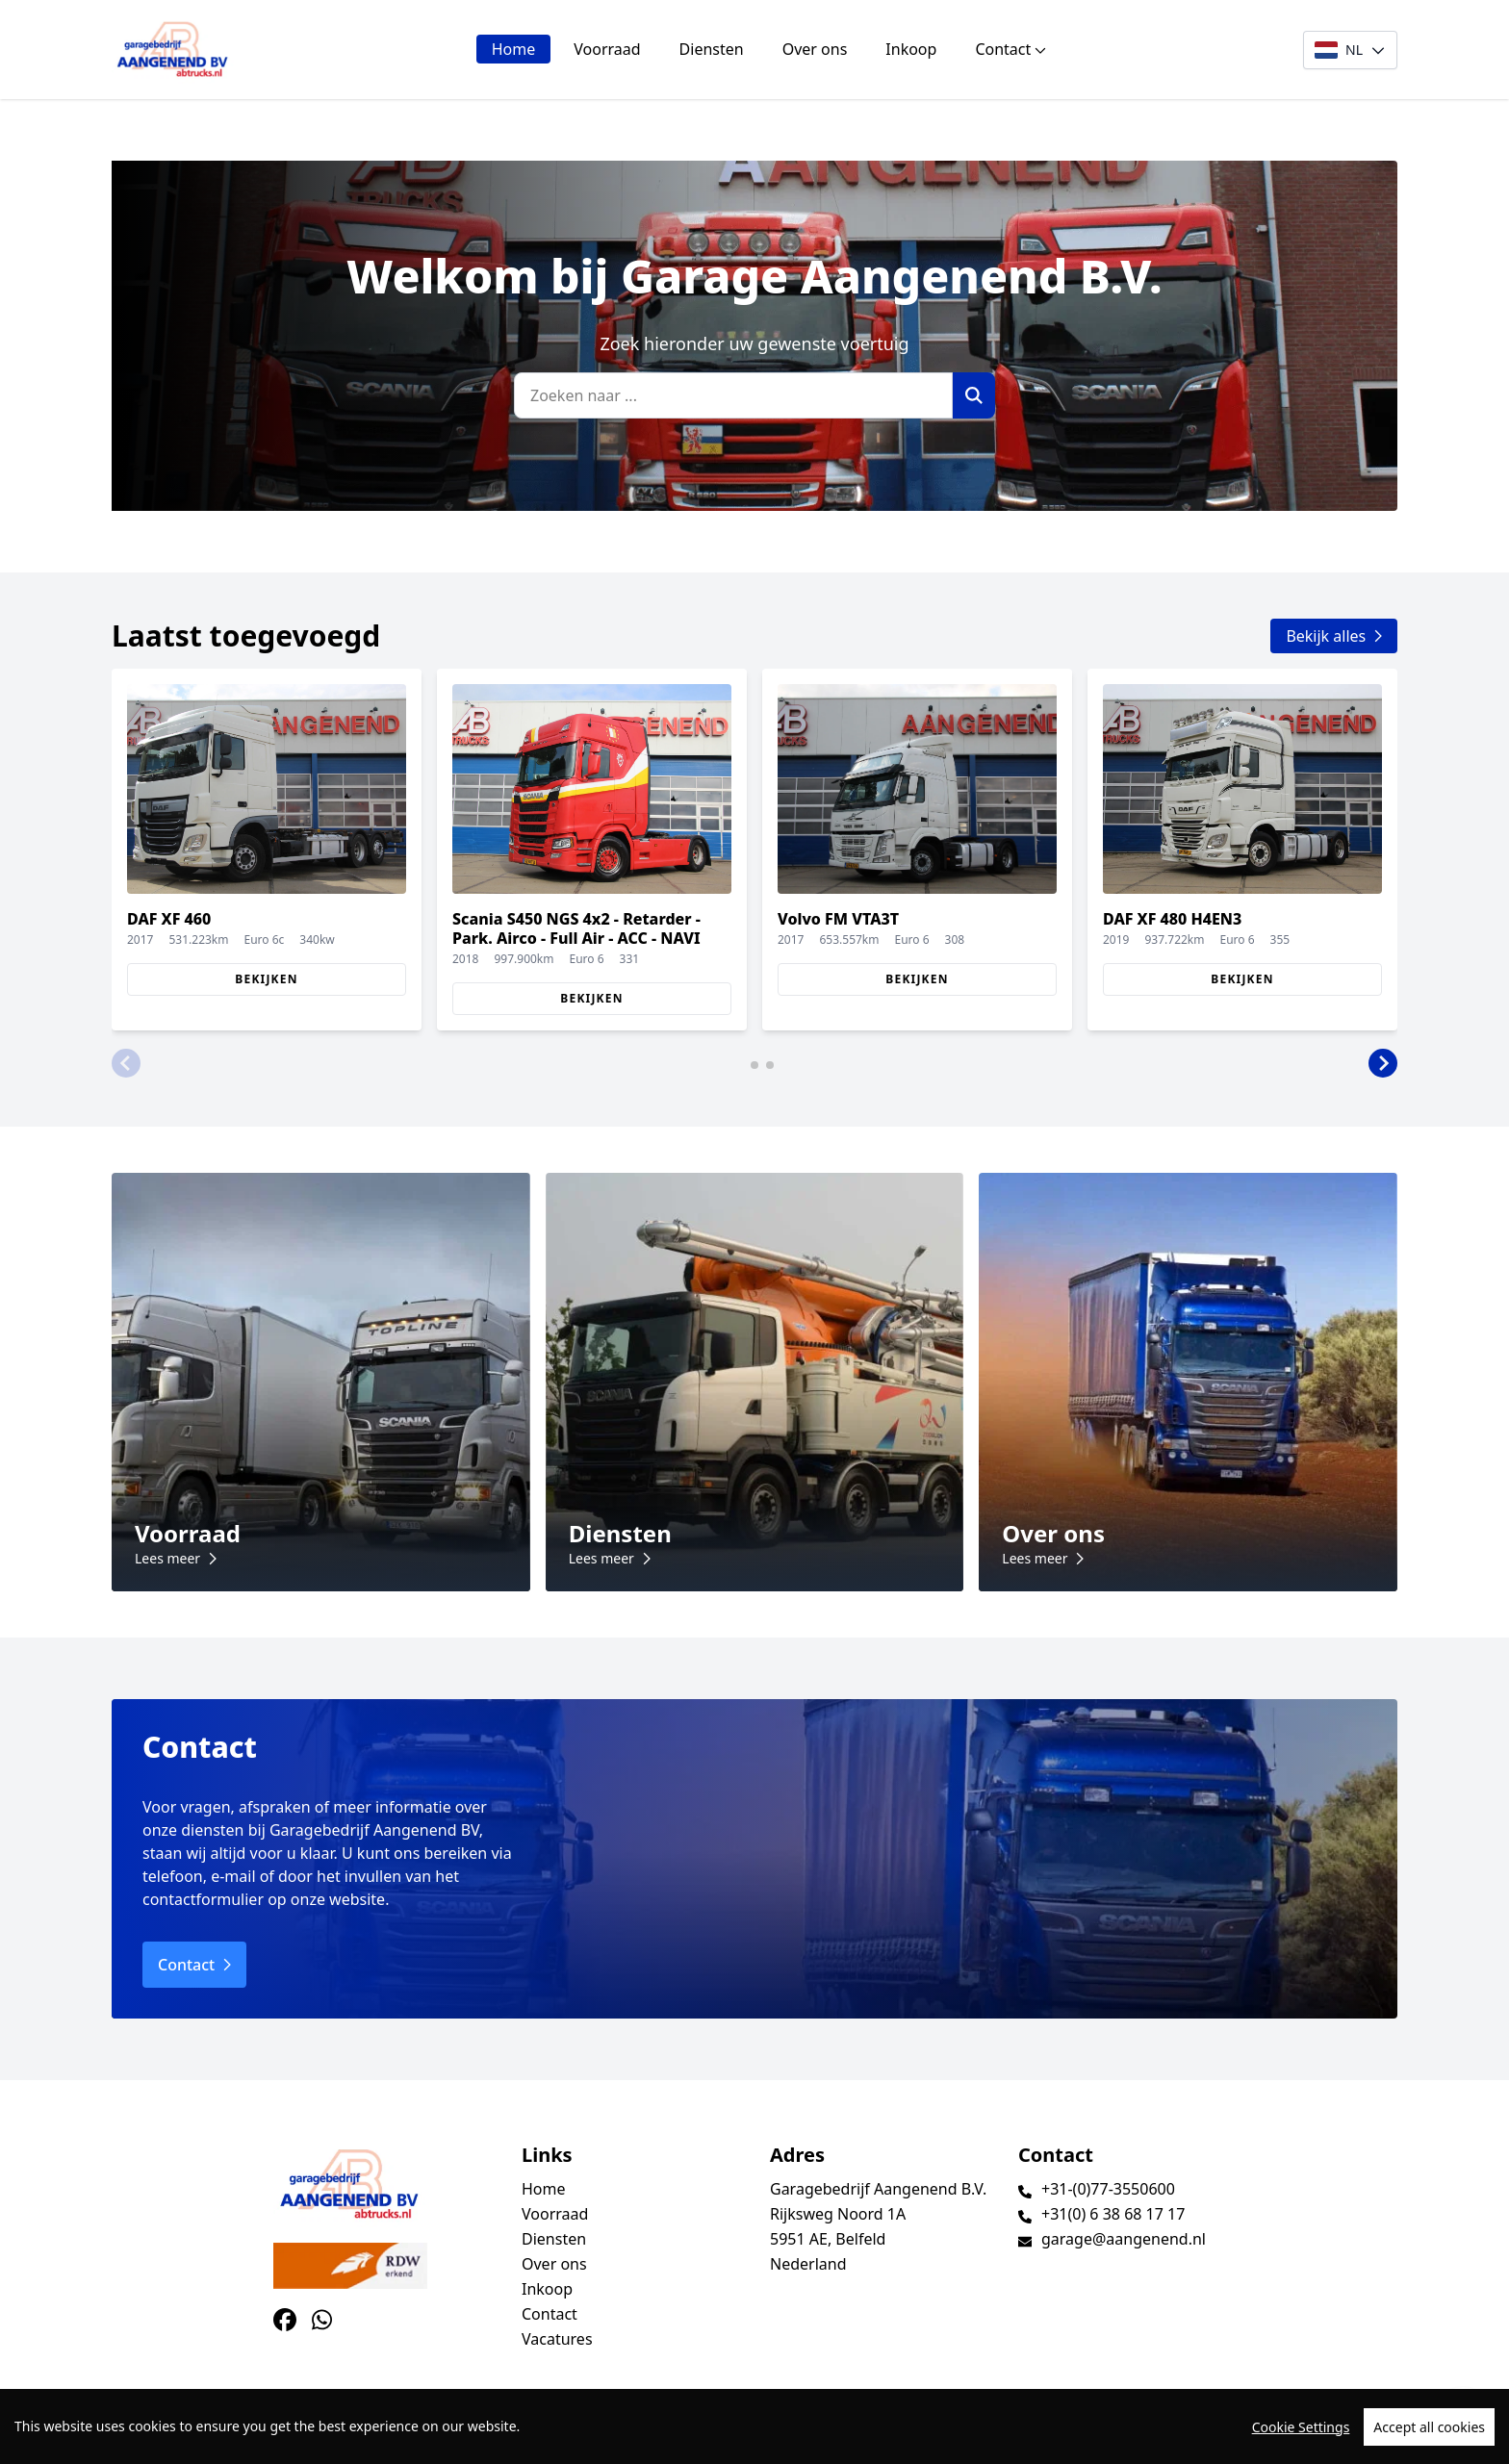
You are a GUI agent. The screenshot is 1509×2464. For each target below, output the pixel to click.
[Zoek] (974, 395)
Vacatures (557, 2339)
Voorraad (607, 49)
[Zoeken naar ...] (733, 395)
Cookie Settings (1301, 2444)
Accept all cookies (1429, 2444)
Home (514, 49)
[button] (126, 1063)
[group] (267, 849)
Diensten (711, 49)
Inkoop (910, 49)
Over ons (815, 49)
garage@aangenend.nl (1123, 2238)
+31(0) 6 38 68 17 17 (1113, 2213)
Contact (1010, 49)
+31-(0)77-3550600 (1108, 2188)
